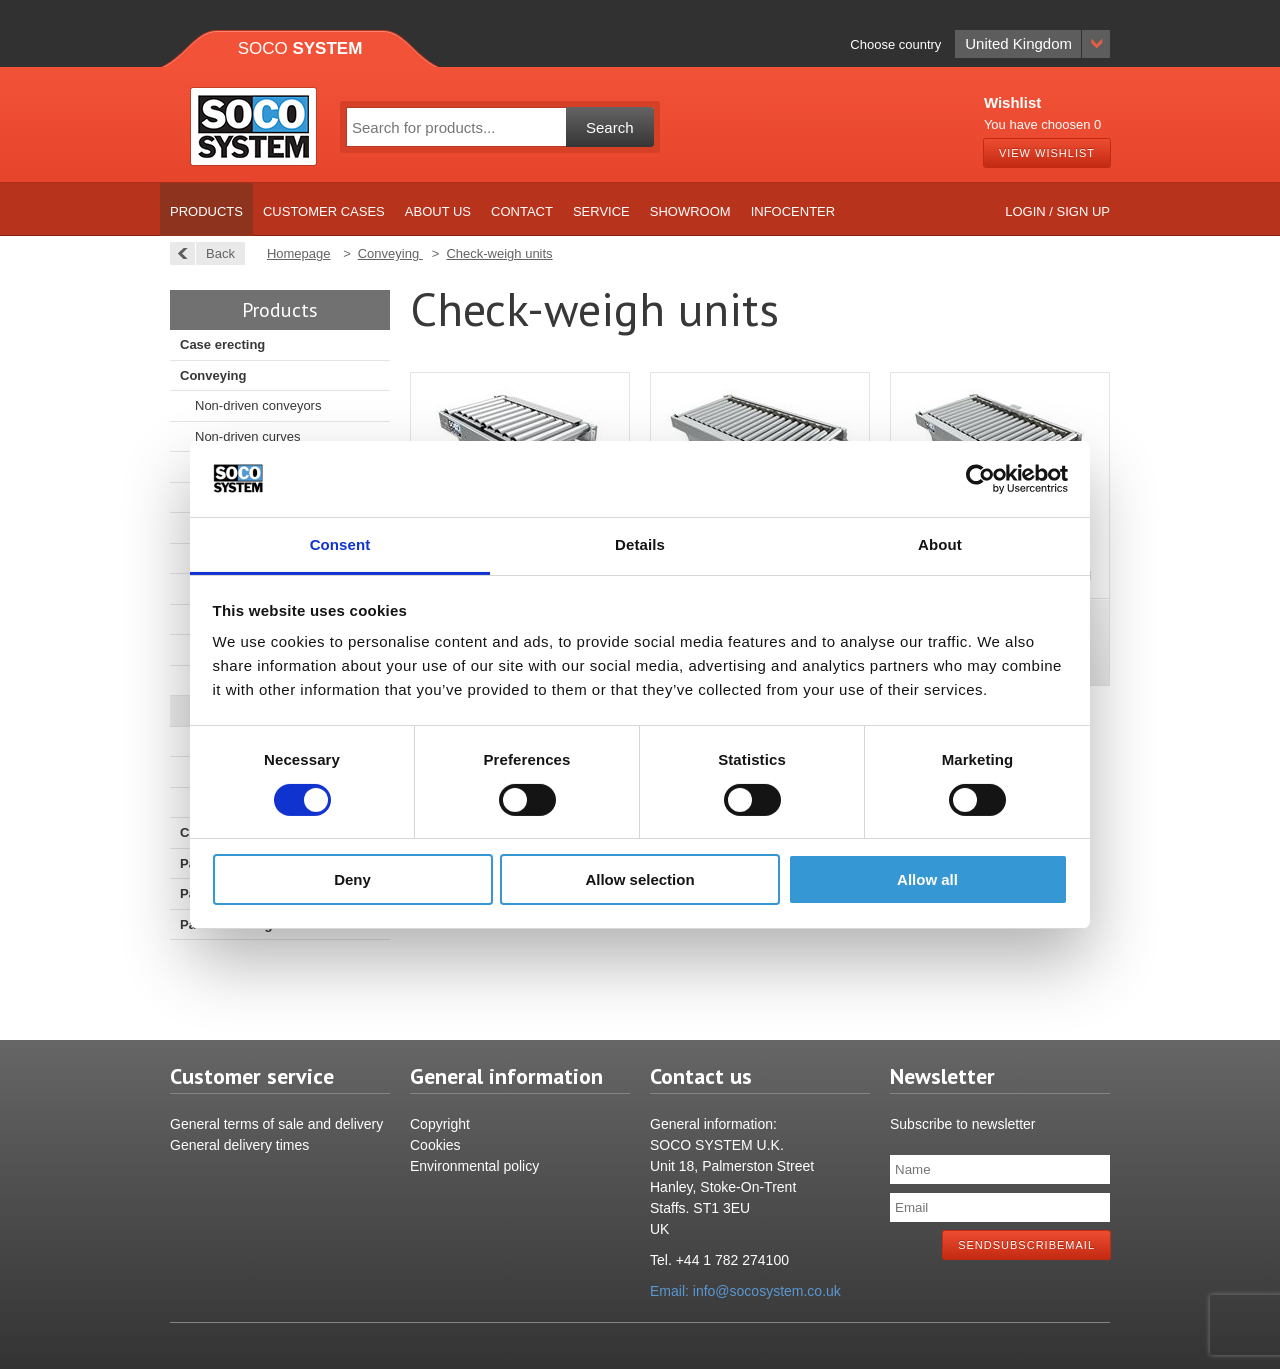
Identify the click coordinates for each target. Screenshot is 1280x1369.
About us (438, 211)
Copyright (440, 1124)
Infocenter (793, 211)
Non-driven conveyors (258, 405)
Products (206, 211)
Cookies (435, 1145)
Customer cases (324, 211)
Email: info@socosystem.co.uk (745, 1291)
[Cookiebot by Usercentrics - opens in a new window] (980, 479)
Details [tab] (640, 544)
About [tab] (940, 544)
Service (601, 211)
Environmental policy (474, 1166)
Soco (300, 48)
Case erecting (222, 344)
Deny (352, 879)
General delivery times (239, 1145)
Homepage (299, 253)
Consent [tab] (340, 544)
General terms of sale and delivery (276, 1124)
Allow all (927, 879)
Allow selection (639, 879)
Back (215, 253)
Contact (522, 211)
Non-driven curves (248, 436)
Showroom (690, 211)
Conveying (213, 375)
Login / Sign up (1057, 211)
